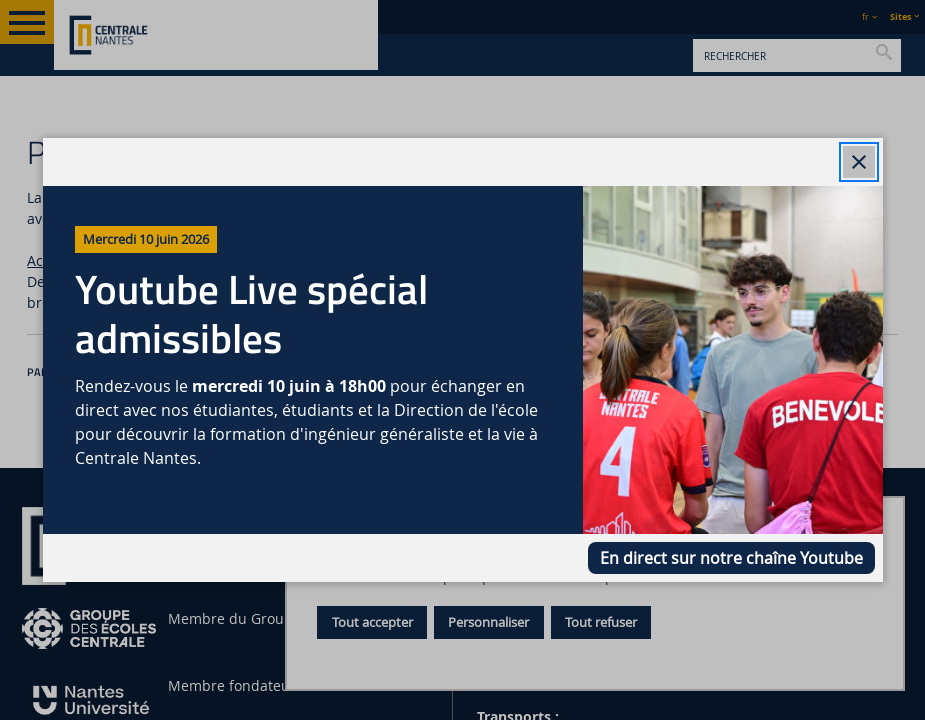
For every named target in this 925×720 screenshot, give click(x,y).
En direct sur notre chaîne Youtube (731, 558)
